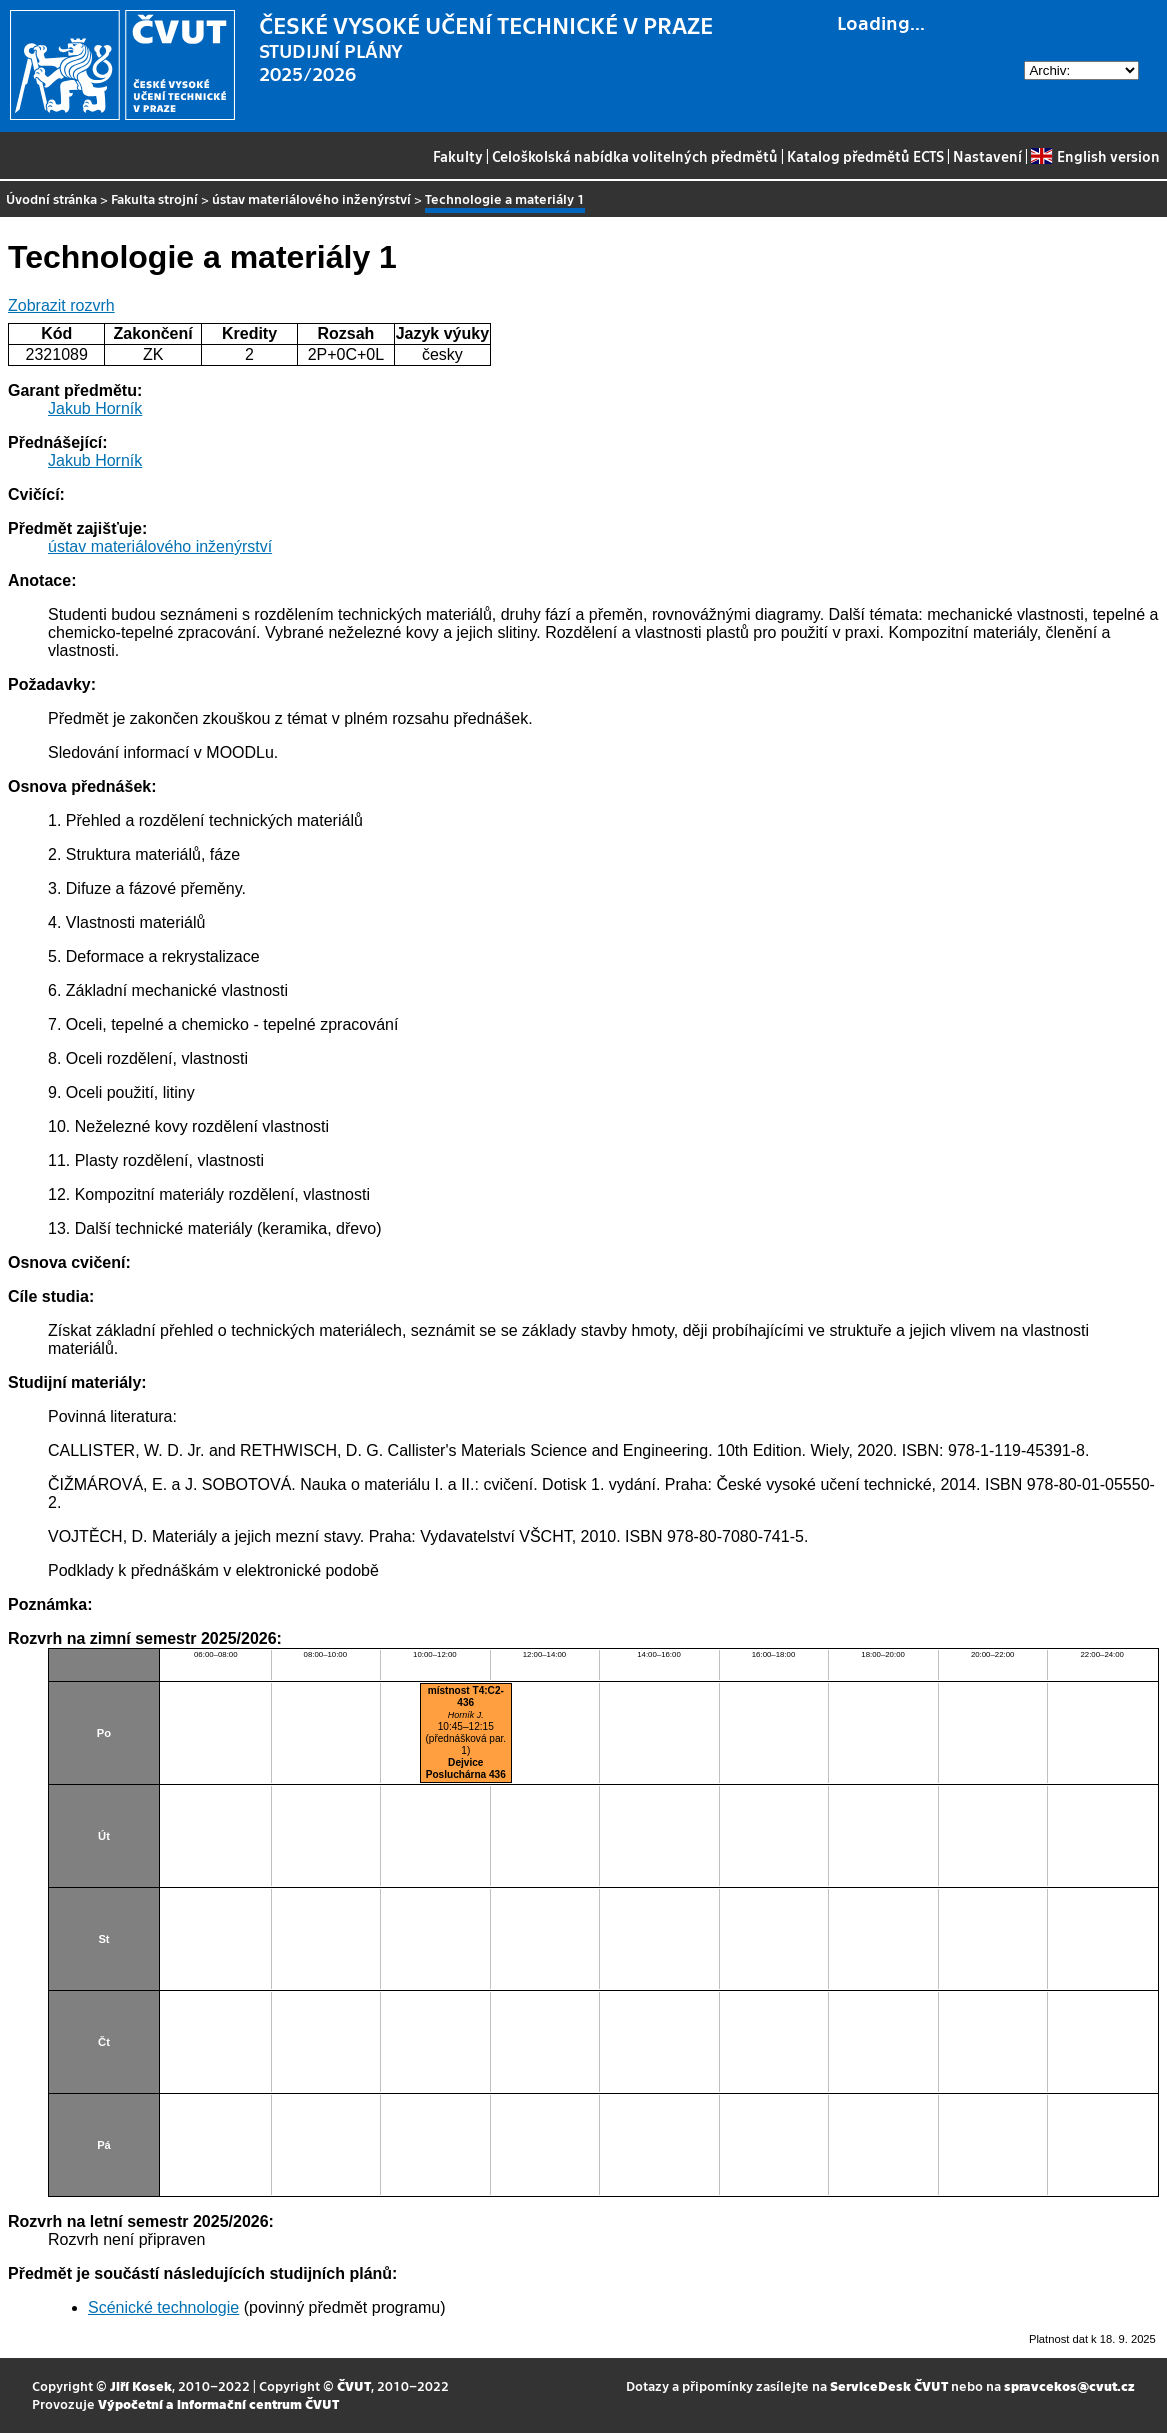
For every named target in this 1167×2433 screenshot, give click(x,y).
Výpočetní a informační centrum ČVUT (218, 2403)
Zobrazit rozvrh (61, 305)
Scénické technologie (163, 2307)
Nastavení (987, 156)
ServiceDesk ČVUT (889, 2385)
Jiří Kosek (141, 2385)
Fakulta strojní (154, 198)
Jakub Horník (95, 408)
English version (1095, 156)
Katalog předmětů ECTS (865, 156)
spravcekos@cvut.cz (1069, 2385)
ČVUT (354, 2385)
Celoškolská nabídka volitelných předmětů (635, 156)
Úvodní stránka (51, 198)
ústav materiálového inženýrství (311, 198)
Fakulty (458, 156)
